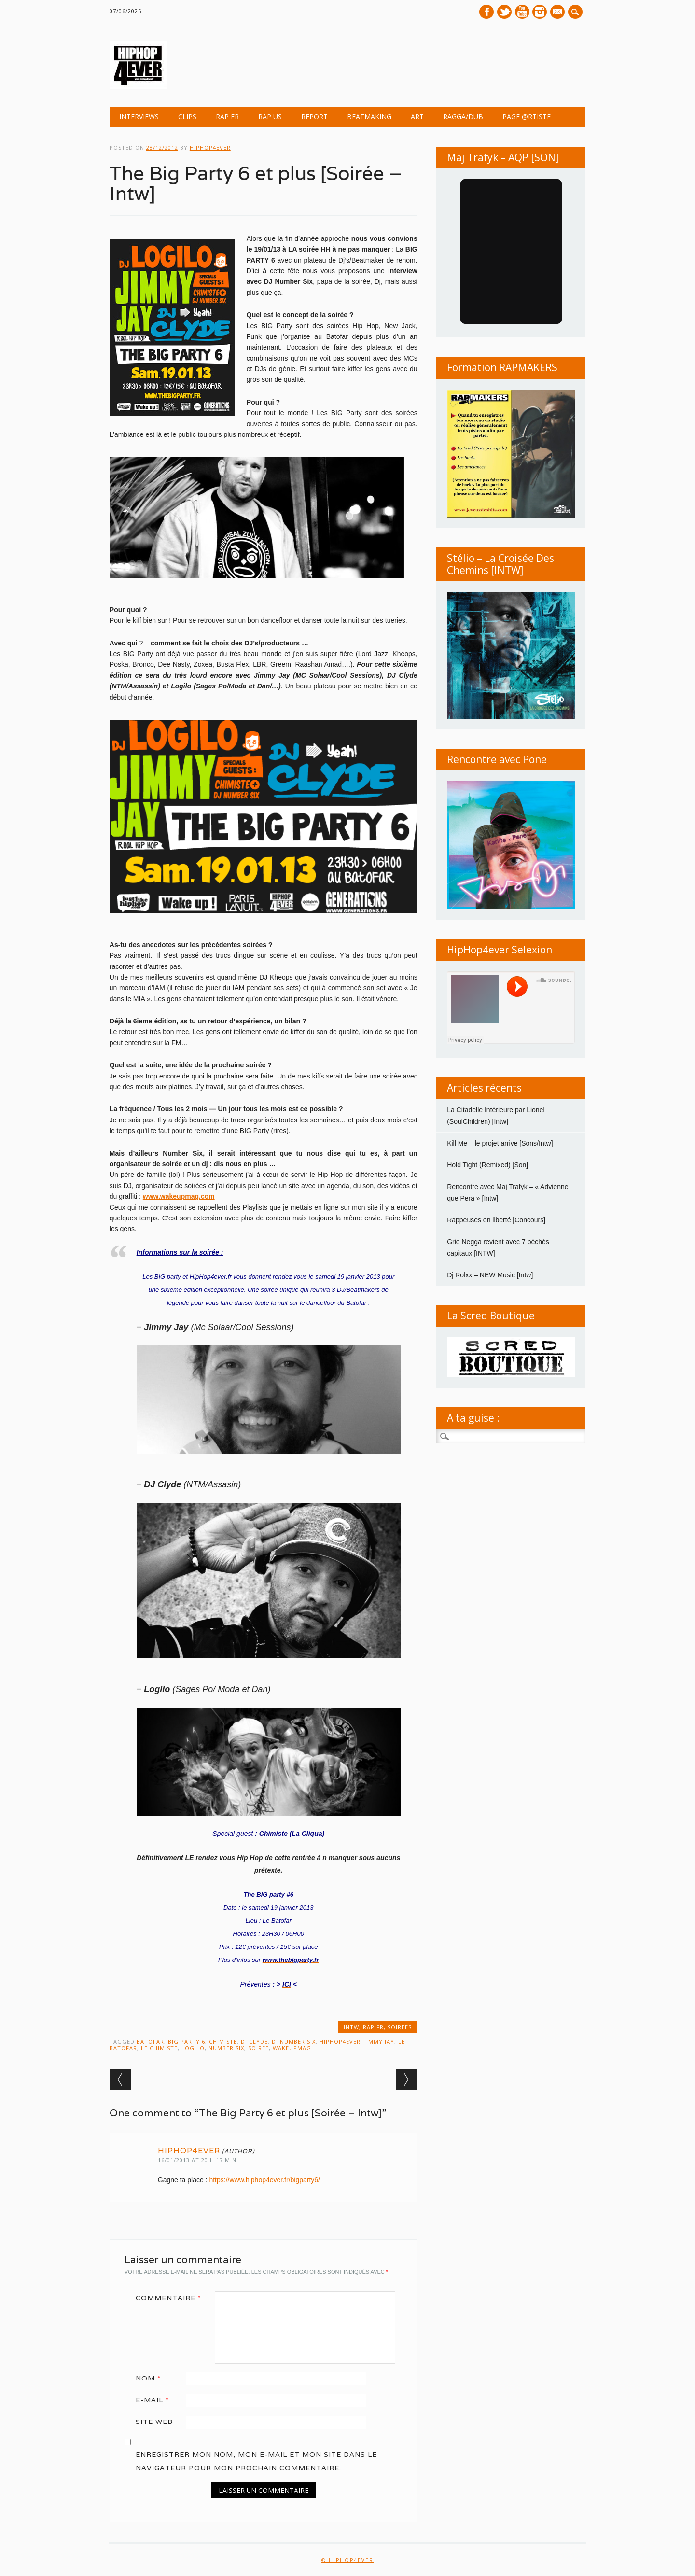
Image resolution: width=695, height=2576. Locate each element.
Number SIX (226, 2048)
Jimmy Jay (379, 2041)
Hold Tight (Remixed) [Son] (487, 1165)
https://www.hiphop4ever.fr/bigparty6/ (264, 2180)
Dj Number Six (294, 2041)
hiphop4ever (210, 147)
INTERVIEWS (139, 116)
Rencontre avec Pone (497, 759)
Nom (151, 2378)
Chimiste (223, 2041)
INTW (351, 2026)
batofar (150, 2041)
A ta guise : (473, 1418)
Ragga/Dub (463, 116)
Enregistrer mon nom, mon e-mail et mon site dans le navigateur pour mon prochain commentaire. (256, 2461)
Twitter (504, 12)
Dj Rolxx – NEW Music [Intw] (490, 1275)
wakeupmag (292, 2048)
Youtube (522, 12)
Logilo (193, 2048)
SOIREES (400, 2026)
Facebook (486, 12)
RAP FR (227, 116)
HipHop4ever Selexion (499, 949)
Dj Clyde (254, 2041)
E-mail (559, 12)
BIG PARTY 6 (186, 2041)
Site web (154, 2421)
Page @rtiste (526, 116)
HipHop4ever (340, 2041)
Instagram (539, 12)
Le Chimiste (159, 2048)
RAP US (270, 116)
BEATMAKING (369, 116)
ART (417, 116)
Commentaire (172, 2298)
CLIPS (187, 116)
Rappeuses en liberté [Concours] (496, 1220)
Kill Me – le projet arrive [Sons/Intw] (500, 1143)
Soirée (258, 2048)
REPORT (314, 116)
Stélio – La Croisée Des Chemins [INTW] (500, 564)
